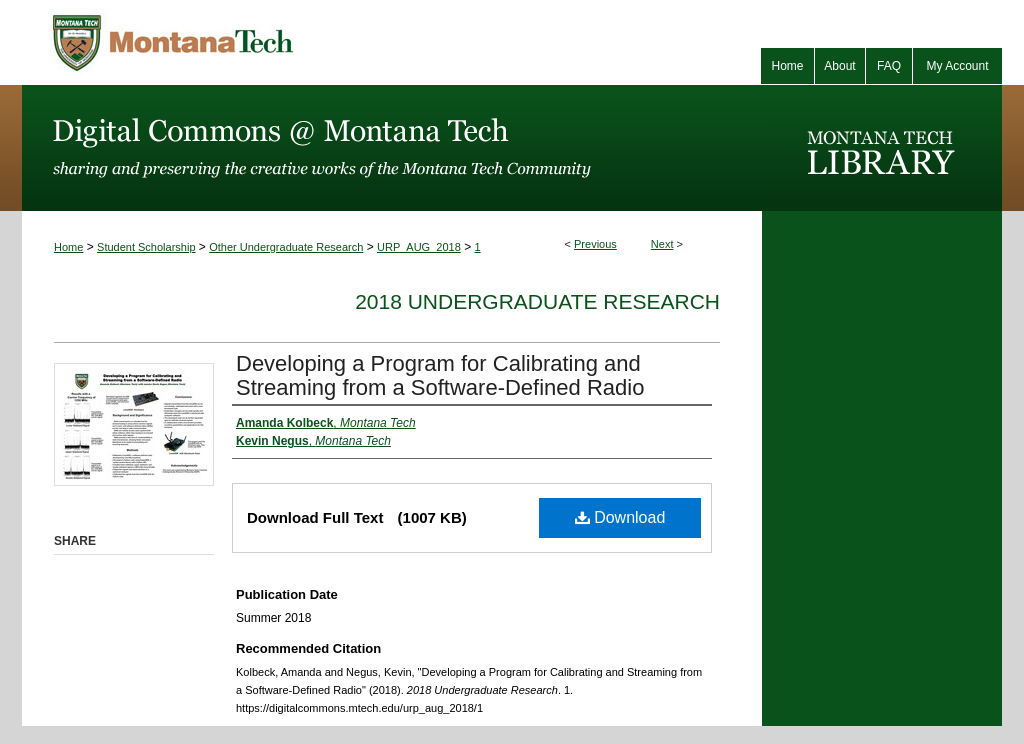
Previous (595, 244)
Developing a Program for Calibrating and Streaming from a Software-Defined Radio (440, 375)
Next (662, 244)
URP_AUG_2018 (419, 247)
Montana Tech (262, 42)
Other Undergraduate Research (286, 247)
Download (620, 517)
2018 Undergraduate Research (537, 301)
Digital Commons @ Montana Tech (392, 148)
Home (68, 247)
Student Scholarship (146, 247)
